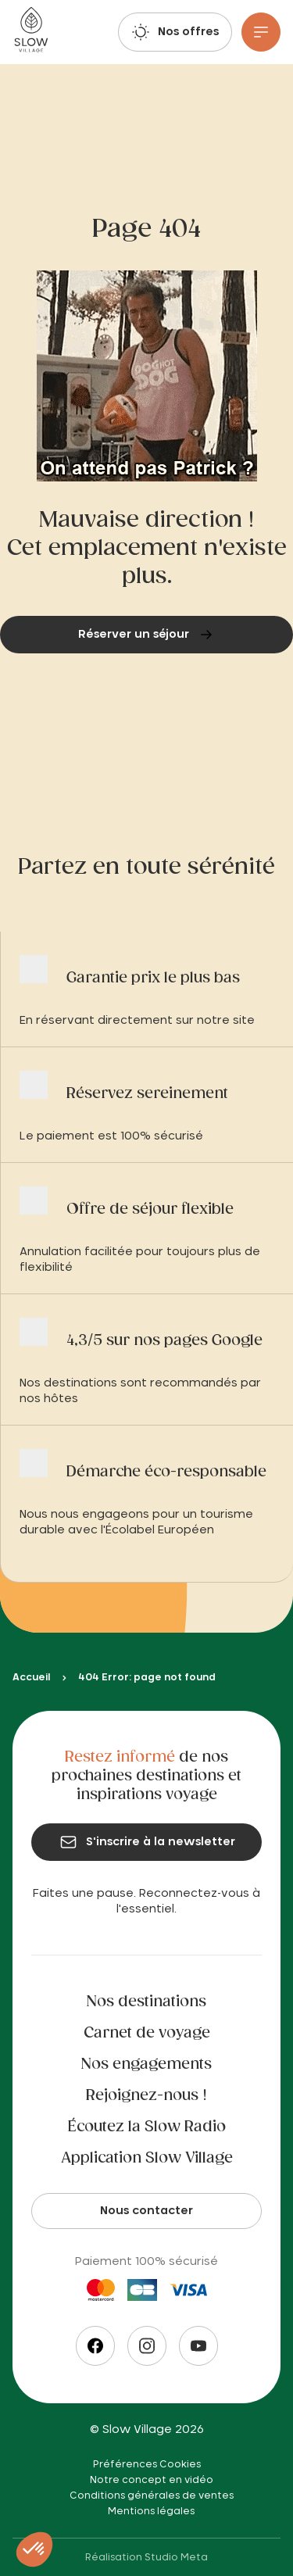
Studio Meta (176, 2557)
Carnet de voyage (147, 2034)
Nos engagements (146, 2065)
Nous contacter (146, 2211)
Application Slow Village (147, 2159)
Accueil (31, 1677)
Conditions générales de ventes (152, 2495)
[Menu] (260, 32)
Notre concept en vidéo (151, 2480)
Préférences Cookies (147, 2464)
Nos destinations (146, 2002)
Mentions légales (151, 2511)
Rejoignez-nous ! (146, 2096)
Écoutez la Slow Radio (147, 2127)
